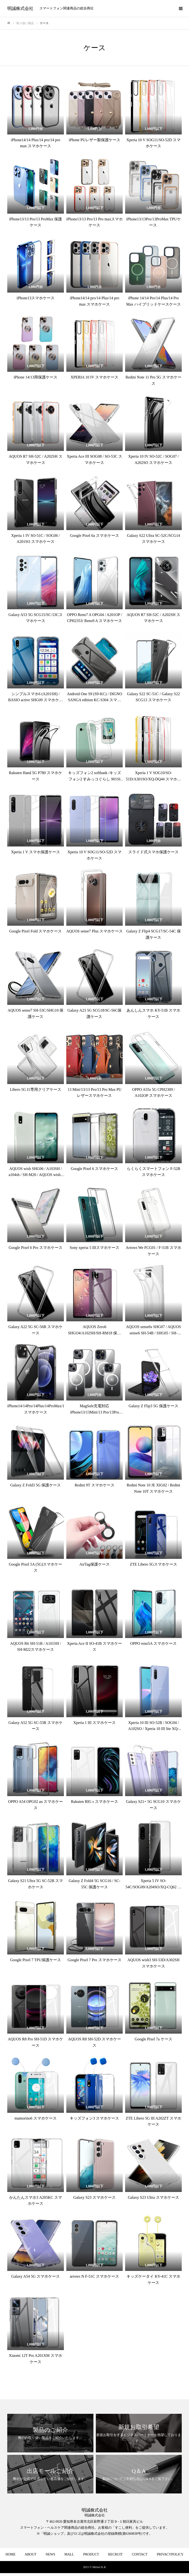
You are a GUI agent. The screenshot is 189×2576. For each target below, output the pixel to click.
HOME (10, 2554)
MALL (69, 2554)
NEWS (50, 2554)
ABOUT (30, 2554)
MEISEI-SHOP (119, 2568)
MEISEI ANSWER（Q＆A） (79, 2568)
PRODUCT (91, 2554)
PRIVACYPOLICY (170, 2554)
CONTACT (140, 2554)
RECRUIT (115, 2554)
